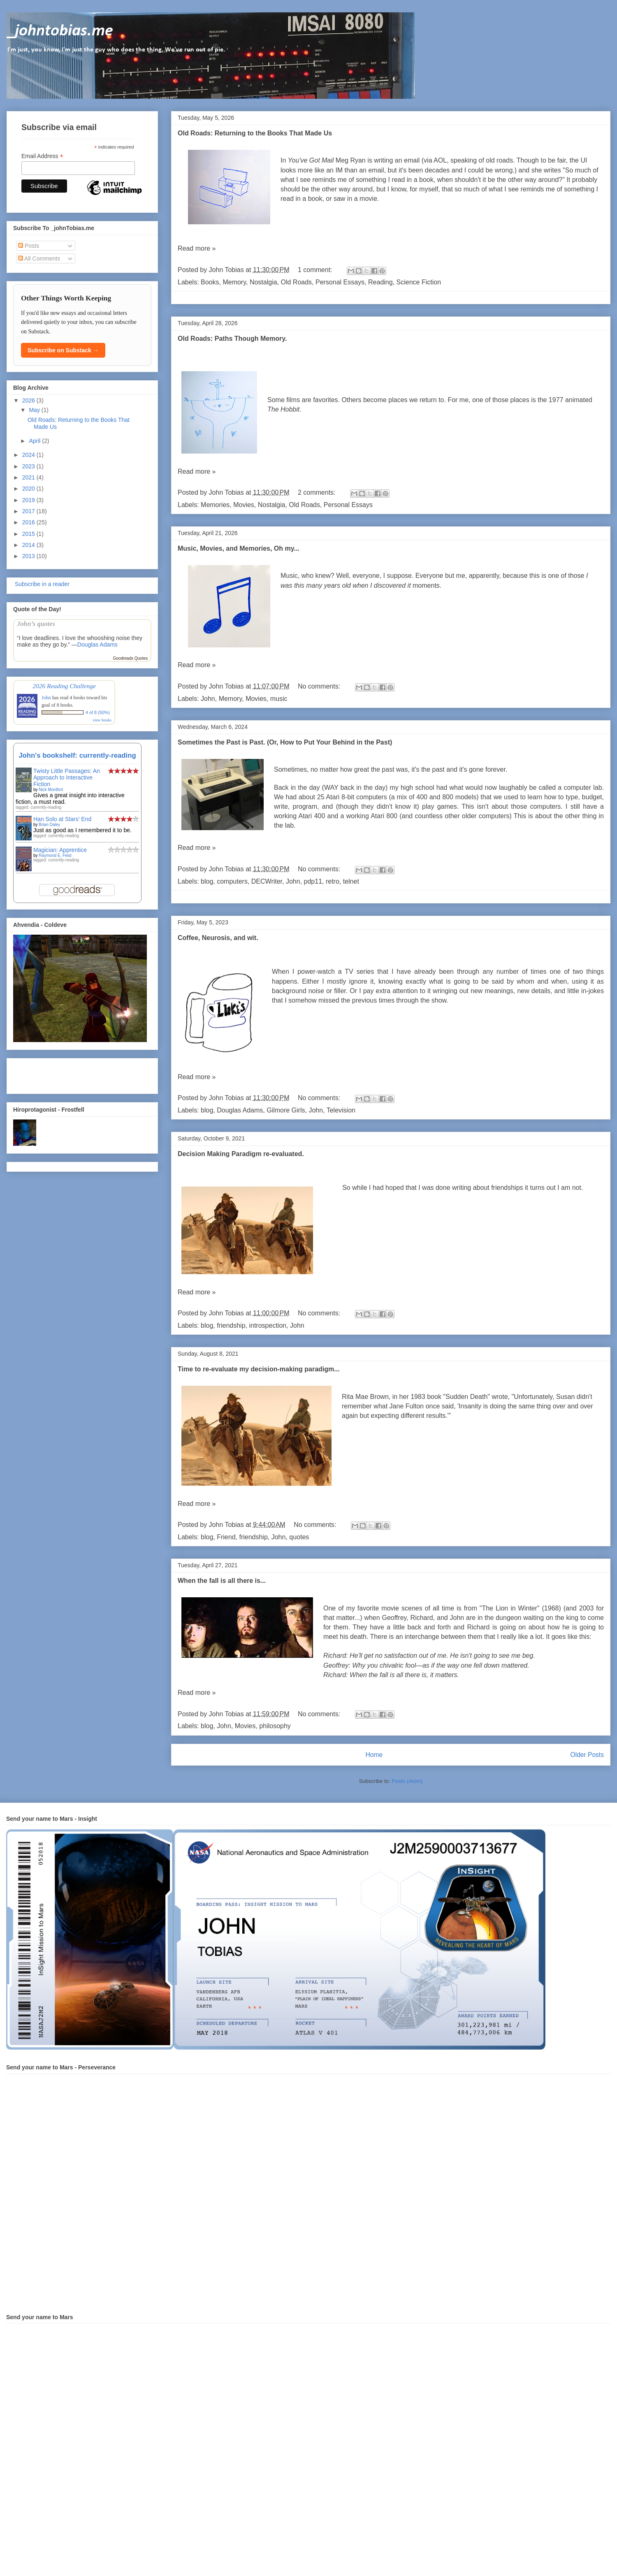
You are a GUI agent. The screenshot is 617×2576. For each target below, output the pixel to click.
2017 (29, 511)
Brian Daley (49, 824)
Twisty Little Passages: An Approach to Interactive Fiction (66, 777)
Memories (215, 504)
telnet (351, 881)
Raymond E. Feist (55, 855)
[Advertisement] (61, 1073)
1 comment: (316, 269)
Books (210, 282)
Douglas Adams (240, 1110)
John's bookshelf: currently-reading (77, 755)
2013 (29, 556)
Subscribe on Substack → (63, 350)
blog (207, 881)
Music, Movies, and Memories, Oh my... (238, 548)
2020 (29, 488)
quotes (299, 1536)
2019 (29, 500)
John (208, 698)
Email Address (42, 156)
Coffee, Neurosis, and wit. (218, 937)
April (35, 440)
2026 (29, 400)
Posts (28, 245)
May (35, 410)
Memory (234, 282)
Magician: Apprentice (60, 850)
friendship (231, 1325)
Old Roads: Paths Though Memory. (232, 338)
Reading (380, 282)
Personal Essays (339, 282)
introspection (267, 1325)
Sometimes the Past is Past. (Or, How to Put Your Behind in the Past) (285, 742)
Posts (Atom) (407, 1781)
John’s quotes (36, 624)
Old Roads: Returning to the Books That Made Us (255, 133)
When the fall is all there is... (222, 1580)
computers (232, 881)
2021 (29, 477)
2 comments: (317, 492)
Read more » (197, 248)
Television (341, 1110)
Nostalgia (263, 282)
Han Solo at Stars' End (62, 819)
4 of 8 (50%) (98, 712)
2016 (29, 522)
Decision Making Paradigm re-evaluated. (241, 1153)
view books (102, 720)
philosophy (275, 1725)
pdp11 (313, 881)
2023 (29, 466)
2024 (29, 454)
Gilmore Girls (286, 1110)
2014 (29, 545)
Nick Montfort (51, 789)
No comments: (320, 686)
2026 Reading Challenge (64, 685)
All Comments (39, 258)
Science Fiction (419, 282)
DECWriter (266, 881)
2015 (29, 534)
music (279, 698)
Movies (243, 504)
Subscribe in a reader (41, 584)
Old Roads (296, 282)
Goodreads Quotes (130, 658)
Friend (226, 1536)
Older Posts (587, 1754)
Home (374, 1754)
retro (332, 881)
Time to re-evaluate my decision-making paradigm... (259, 1369)
